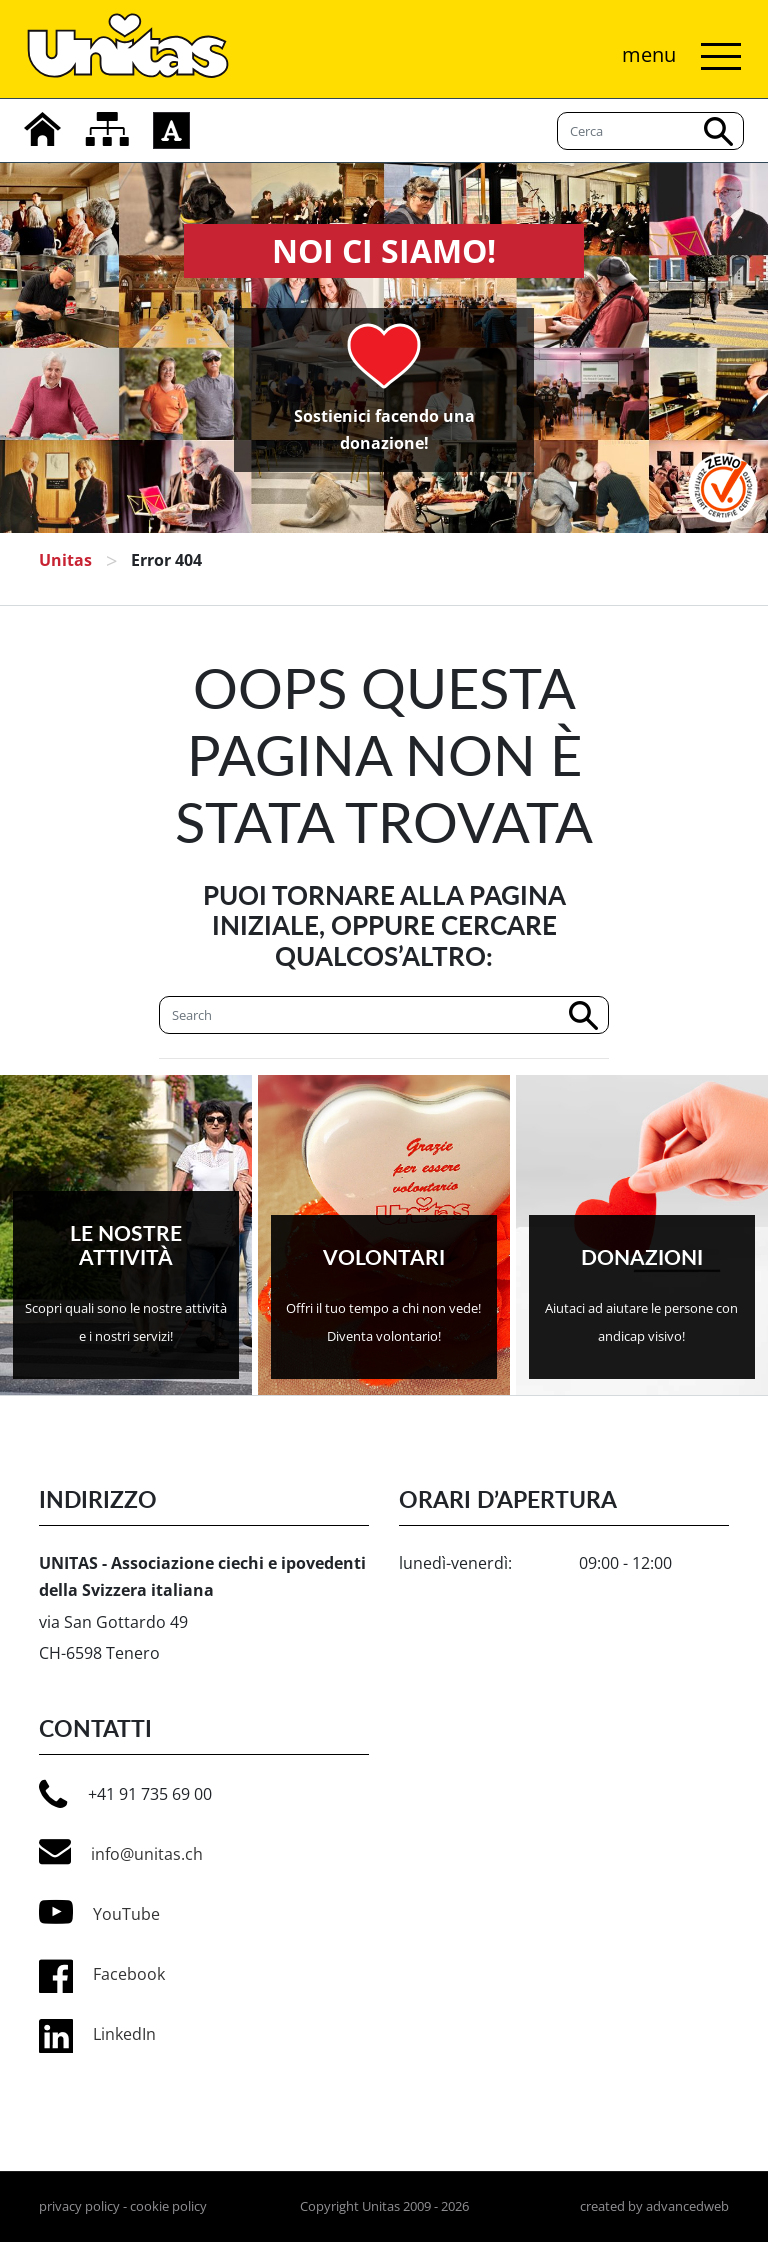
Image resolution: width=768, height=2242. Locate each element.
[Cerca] (384, 1015)
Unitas (65, 560)
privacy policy (79, 2206)
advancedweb (687, 2206)
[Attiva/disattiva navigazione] (676, 56)
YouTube (99, 1912)
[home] (42, 129)
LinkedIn (124, 2034)
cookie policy (168, 2206)
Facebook (129, 1974)
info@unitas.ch (121, 1852)
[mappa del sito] (107, 129)
